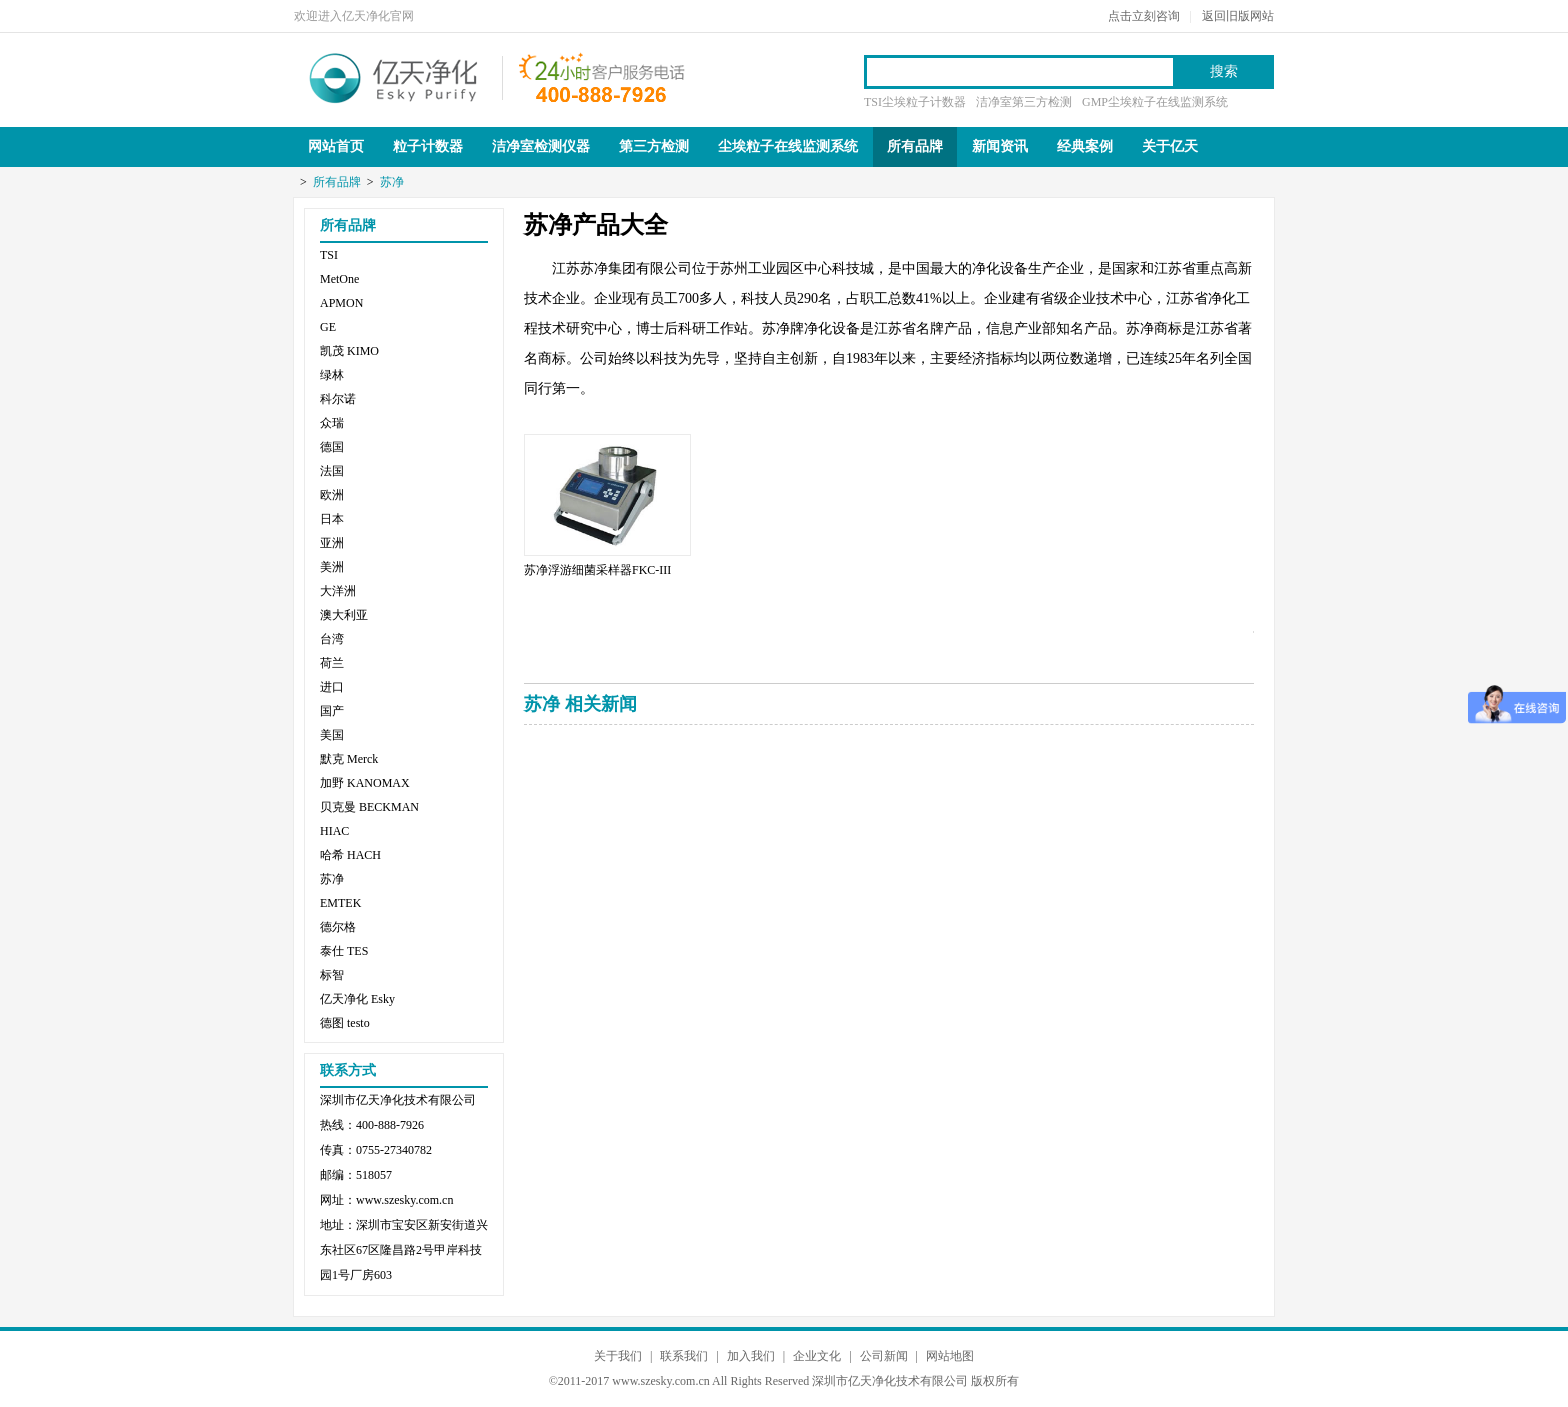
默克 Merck (349, 759)
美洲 (332, 567)
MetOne (339, 279)
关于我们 (618, 1356)
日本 (332, 519)
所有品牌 (915, 146)
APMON (341, 303)
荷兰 (332, 663)
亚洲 (332, 543)
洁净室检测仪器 (541, 146)
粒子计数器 (428, 146)
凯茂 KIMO (349, 351)
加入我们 (751, 1356)
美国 (332, 735)
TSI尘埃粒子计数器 (915, 102)
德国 (332, 447)
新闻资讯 (1000, 146)
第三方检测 (654, 146)
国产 (332, 711)
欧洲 (332, 495)
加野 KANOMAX (365, 783)
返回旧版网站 (1238, 16)
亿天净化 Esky (357, 999)
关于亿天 (1170, 146)
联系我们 (684, 1356)
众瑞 (332, 423)
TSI (329, 255)
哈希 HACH (350, 855)
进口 (332, 687)
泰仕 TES (344, 951)
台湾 (332, 639)
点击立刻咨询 (1144, 16)
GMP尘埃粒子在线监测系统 (1155, 102)
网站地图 (950, 1356)
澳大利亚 (344, 615)
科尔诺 (338, 399)
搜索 (1224, 71)
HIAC (334, 831)
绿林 (332, 375)
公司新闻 (884, 1356)
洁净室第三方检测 (1024, 102)
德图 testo (345, 1023)
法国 (332, 471)
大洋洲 (338, 591)
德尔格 (338, 927)
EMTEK (340, 903)
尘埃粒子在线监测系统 (788, 146)
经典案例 (1085, 146)
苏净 (392, 182)
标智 (332, 975)
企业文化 (817, 1356)
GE (328, 327)
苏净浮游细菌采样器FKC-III (597, 570)
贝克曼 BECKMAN (369, 807)
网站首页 (336, 146)
